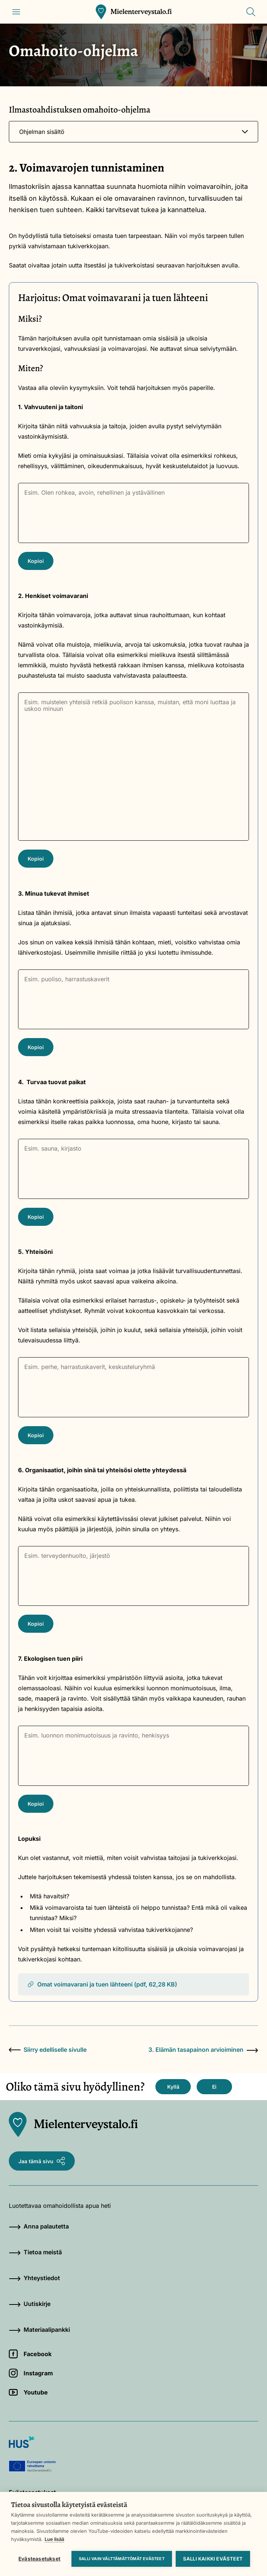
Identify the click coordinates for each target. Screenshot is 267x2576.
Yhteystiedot (34, 2278)
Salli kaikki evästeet (213, 2559)
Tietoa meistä (35, 2252)
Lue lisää (54, 2539)
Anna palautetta (39, 2226)
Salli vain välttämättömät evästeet (122, 2558)
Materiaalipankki (39, 2329)
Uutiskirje (29, 2304)
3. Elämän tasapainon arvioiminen (203, 2049)
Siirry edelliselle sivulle (48, 2049)
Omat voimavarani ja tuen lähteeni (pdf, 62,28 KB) (102, 1984)
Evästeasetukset (39, 2559)
